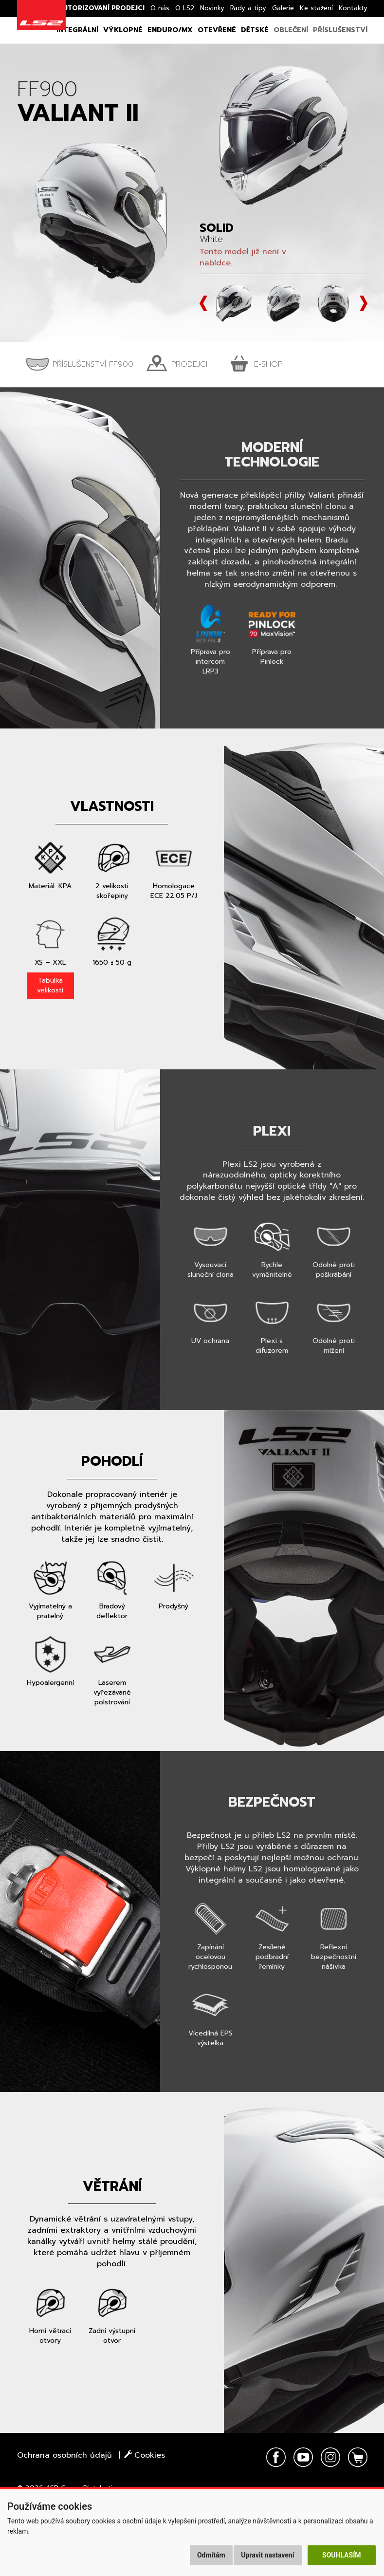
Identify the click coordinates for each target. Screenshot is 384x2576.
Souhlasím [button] (341, 2555)
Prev (203, 303)
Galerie (283, 8)
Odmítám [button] (211, 2555)
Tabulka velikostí (50, 985)
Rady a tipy (248, 8)
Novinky (212, 8)
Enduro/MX (170, 30)
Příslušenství (340, 30)
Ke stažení (316, 8)
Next (363, 303)
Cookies (144, 2455)
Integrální (77, 30)
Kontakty (353, 8)
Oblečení (291, 30)
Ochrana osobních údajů (64, 2455)
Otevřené (217, 30)
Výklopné (123, 30)
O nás (159, 8)
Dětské (255, 30)
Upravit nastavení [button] (267, 2555)
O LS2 (184, 8)
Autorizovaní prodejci (101, 8)
